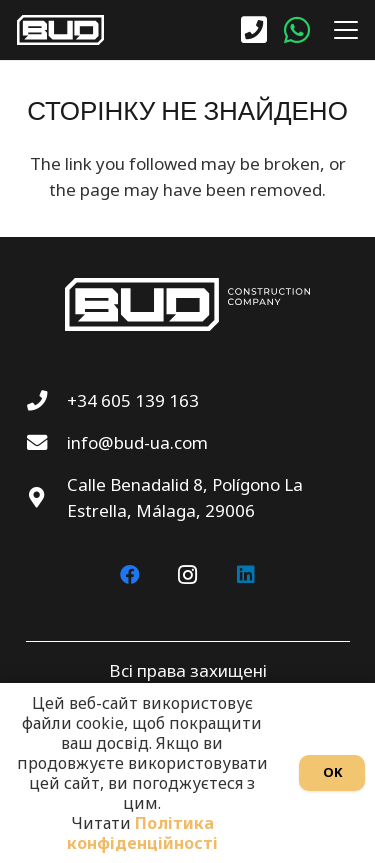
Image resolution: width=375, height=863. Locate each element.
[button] (342, 30)
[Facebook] (130, 575)
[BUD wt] (60, 30)
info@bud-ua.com (137, 442)
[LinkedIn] (246, 575)
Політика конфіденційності (142, 833)
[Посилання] (254, 30)
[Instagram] (188, 575)
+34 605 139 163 (133, 400)
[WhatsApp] (297, 30)
